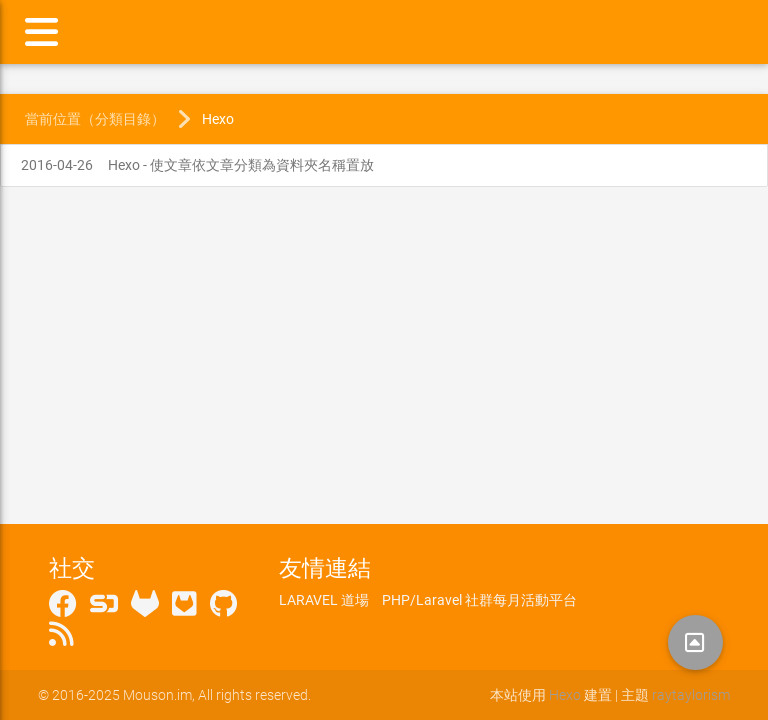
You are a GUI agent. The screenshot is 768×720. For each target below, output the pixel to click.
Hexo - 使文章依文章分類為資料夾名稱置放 (197, 165)
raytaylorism (691, 695)
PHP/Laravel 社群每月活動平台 (479, 600)
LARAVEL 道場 (324, 600)
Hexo (218, 119)
